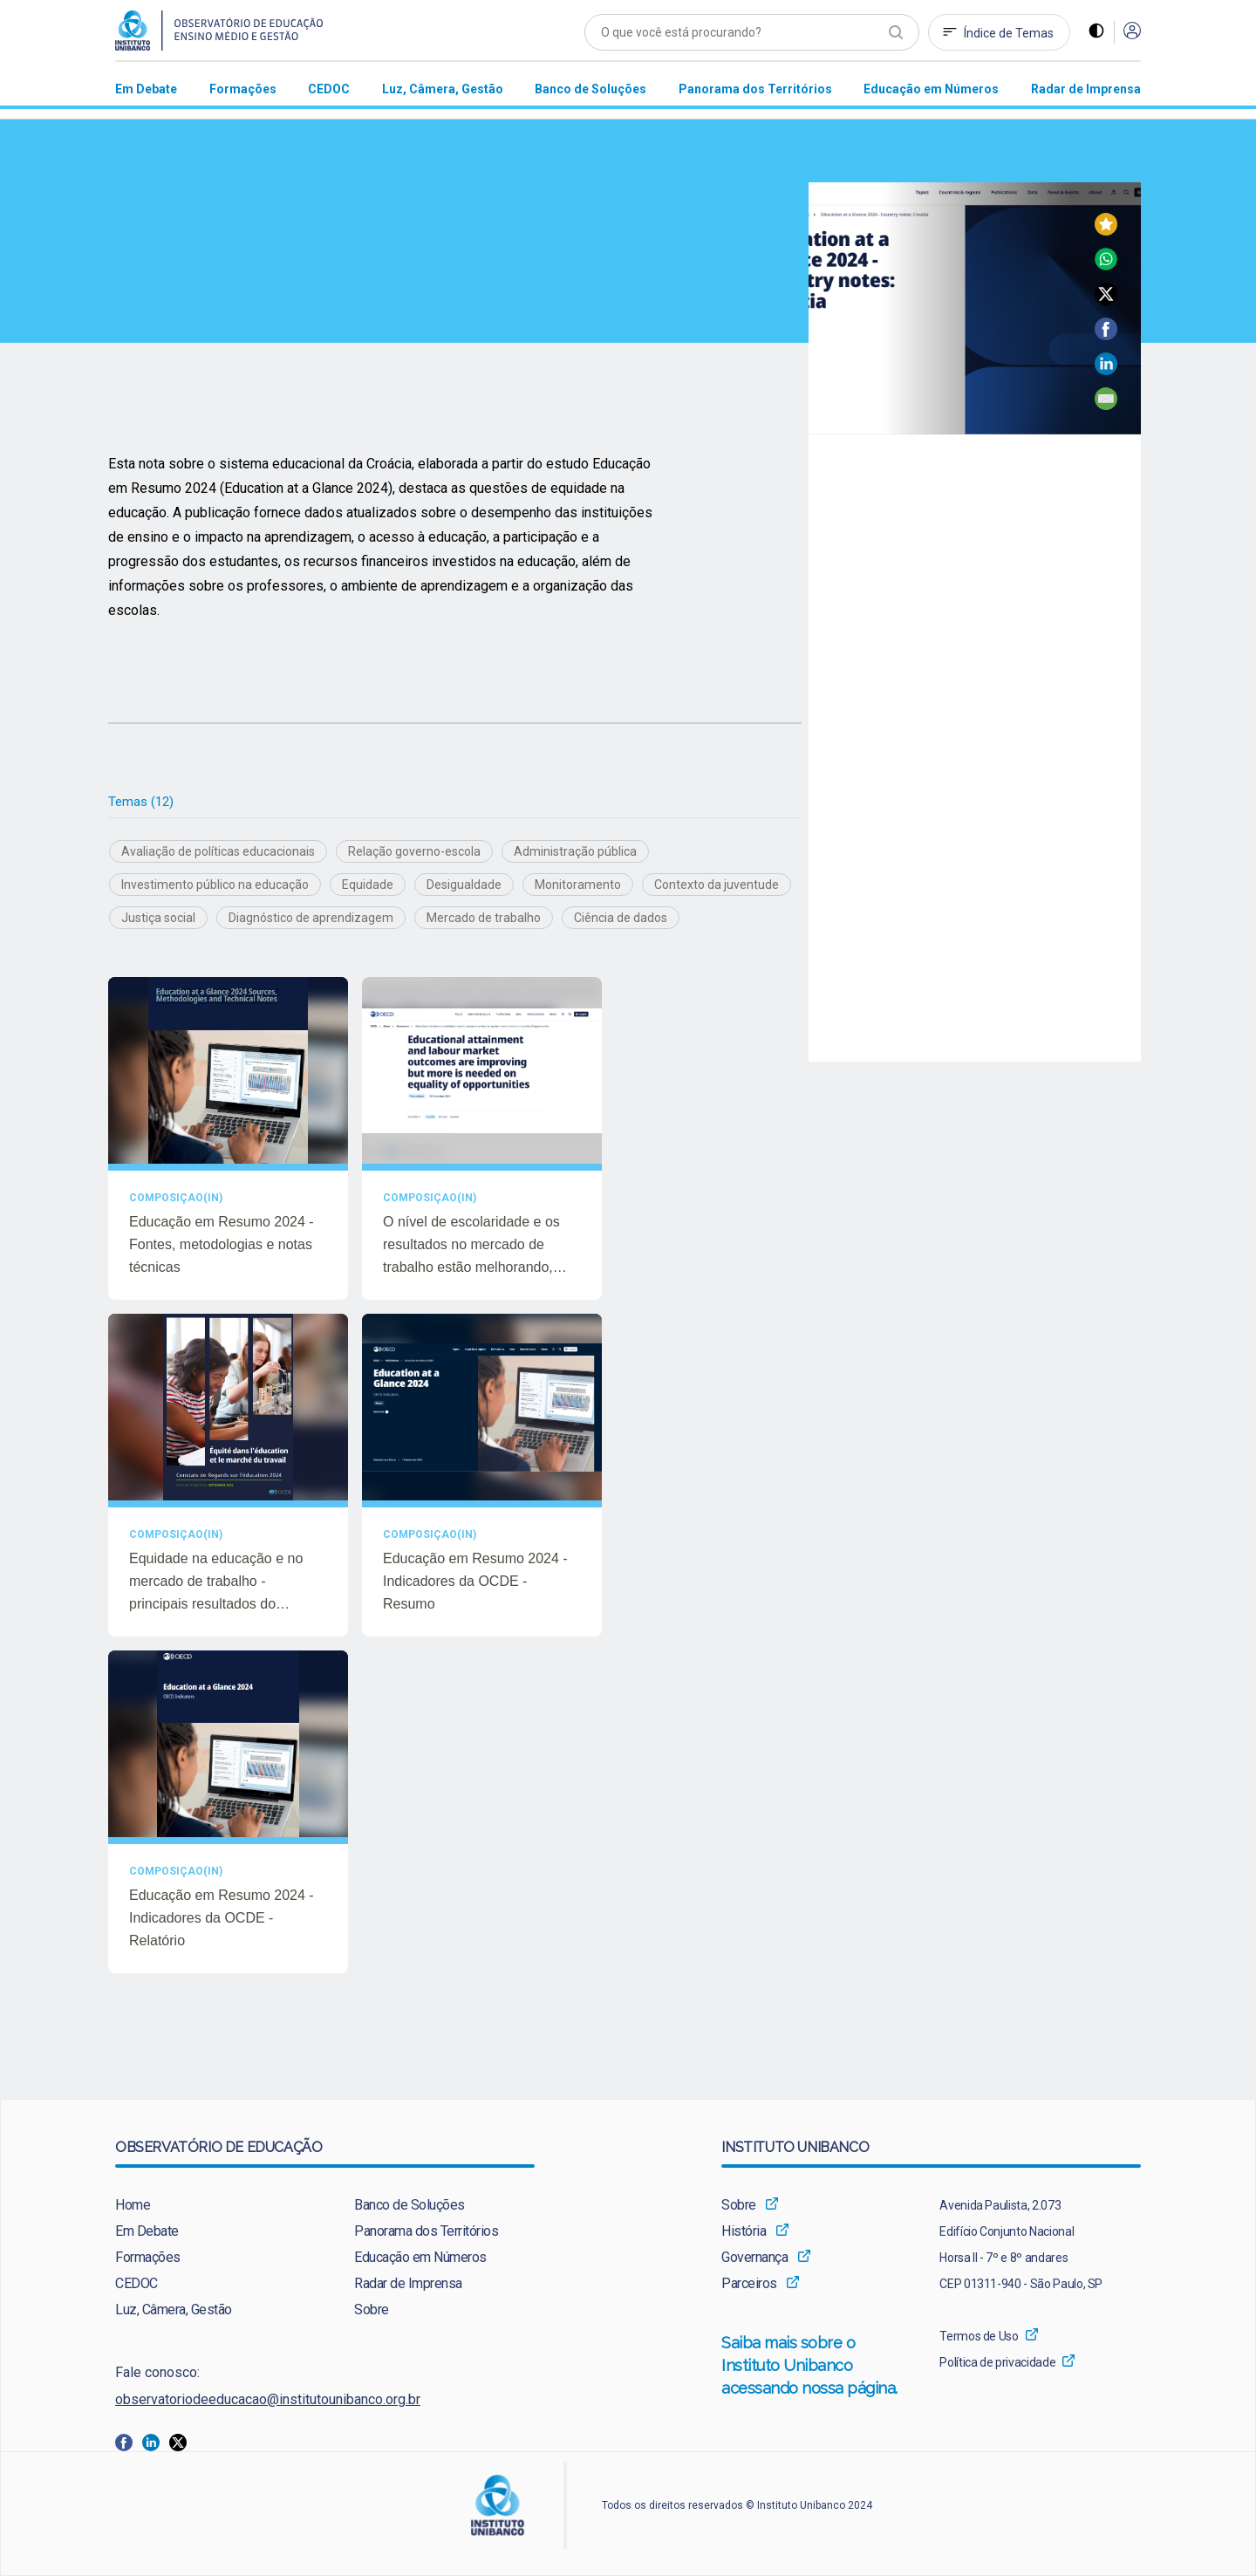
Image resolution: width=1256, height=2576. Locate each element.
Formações (148, 2258)
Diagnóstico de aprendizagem (311, 919)
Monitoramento (578, 885)
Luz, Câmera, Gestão (173, 2310)
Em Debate (147, 2232)
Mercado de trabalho (484, 919)
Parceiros (749, 2284)
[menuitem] (146, 88)
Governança (754, 2258)
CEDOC (136, 2284)
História (743, 2232)
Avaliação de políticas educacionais (218, 852)
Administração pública (575, 852)
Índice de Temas (1009, 33)
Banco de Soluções (409, 2205)
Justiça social (158, 919)
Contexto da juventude (716, 885)
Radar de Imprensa (408, 2284)
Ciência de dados (620, 919)
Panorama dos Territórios (426, 2232)
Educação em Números (420, 2258)
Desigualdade (464, 885)
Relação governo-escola (414, 852)
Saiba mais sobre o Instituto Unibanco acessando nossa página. (811, 2367)
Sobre (371, 2310)
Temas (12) (141, 802)
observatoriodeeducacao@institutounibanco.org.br (267, 2400)
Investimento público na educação (215, 885)
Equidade (367, 885)
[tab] (141, 802)
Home (132, 2205)
